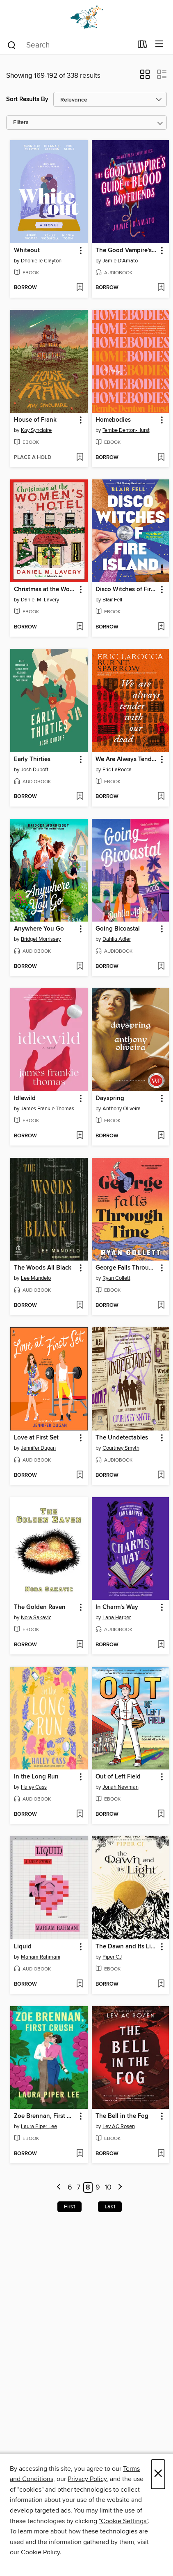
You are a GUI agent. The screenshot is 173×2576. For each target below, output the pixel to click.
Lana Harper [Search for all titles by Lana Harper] (116, 1617)
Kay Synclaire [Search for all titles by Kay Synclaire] (36, 430)
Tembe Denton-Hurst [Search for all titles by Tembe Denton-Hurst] (126, 430)
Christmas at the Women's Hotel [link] (45, 589)
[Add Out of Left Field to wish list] (161, 1814)
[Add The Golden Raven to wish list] (80, 1645)
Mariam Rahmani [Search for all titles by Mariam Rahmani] (40, 1957)
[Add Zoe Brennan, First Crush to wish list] (80, 2154)
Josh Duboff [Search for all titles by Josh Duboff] (34, 769)
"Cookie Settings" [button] (123, 2521)
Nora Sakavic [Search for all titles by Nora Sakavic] (36, 1617)
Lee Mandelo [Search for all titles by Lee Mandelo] (36, 1278)
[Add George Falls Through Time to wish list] (161, 1305)
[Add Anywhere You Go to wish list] (80, 966)
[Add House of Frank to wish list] (80, 457)
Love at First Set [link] (36, 1438)
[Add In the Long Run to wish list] (80, 1814)
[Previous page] (59, 2187)
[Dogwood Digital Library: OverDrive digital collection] (86, 17)
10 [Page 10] (108, 2187)
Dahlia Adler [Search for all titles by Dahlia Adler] (116, 939)
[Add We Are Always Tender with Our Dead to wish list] (161, 796)
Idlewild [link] (25, 1098)
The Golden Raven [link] (40, 1607)
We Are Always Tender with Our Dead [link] (127, 759)
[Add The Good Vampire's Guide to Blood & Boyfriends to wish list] (161, 287)
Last (110, 2206)
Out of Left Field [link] (118, 1777)
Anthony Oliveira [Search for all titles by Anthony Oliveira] (121, 1108)
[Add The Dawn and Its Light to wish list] (161, 1984)
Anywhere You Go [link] (39, 929)
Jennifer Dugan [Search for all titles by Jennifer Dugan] (38, 1448)
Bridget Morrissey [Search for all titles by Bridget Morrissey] (41, 939)
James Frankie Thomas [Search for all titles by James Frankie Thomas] (47, 1108)
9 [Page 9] (98, 2187)
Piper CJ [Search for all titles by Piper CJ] (112, 1957)
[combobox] (69, 45)
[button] (145, 77)
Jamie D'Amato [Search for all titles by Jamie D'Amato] (120, 261)
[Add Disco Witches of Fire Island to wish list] (161, 627)
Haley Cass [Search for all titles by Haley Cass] (34, 1787)
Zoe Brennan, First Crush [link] (45, 2116)
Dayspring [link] (110, 1098)
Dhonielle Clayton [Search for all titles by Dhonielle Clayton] (41, 261)
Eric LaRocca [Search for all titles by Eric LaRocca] (117, 769)
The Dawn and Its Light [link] (127, 1946)
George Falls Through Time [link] (127, 1268)
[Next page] (120, 2187)
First (69, 2206)
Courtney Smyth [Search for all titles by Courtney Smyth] (120, 1448)
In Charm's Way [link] (117, 1607)
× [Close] (158, 2474)
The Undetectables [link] (122, 1438)
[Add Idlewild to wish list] (80, 1136)
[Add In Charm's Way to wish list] (161, 1645)
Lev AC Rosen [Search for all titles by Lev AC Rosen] (118, 2126)
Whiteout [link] (27, 250)
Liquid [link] (23, 1946)
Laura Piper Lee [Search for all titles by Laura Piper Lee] (39, 2126)
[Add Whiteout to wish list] (80, 287)
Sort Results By (27, 99)
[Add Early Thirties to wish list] (80, 796)
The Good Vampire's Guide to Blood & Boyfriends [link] (127, 250)
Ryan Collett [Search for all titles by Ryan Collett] (116, 1278)
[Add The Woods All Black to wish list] (80, 1305)
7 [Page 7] (78, 2187)
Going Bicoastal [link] (118, 929)
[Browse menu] (159, 44)
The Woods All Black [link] (42, 1268)
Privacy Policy (87, 2479)
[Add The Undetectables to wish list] (161, 1475)
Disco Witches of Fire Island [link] (127, 589)
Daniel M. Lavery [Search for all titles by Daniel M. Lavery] (40, 600)
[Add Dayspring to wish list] (161, 1136)
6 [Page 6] (70, 2187)
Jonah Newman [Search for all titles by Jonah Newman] (120, 1787)
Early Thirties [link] (32, 759)
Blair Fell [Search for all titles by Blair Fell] (112, 600)
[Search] (11, 44)
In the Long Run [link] (36, 1777)
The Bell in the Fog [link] (122, 2116)
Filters (21, 122)
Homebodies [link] (113, 420)
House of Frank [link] (35, 420)
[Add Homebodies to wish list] (161, 457)
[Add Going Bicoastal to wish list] (161, 966)
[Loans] (142, 46)
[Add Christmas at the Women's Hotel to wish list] (80, 627)
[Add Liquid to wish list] (80, 1984)
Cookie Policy (40, 2552)
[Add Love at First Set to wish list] (80, 1475)
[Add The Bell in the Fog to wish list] (161, 2154)
